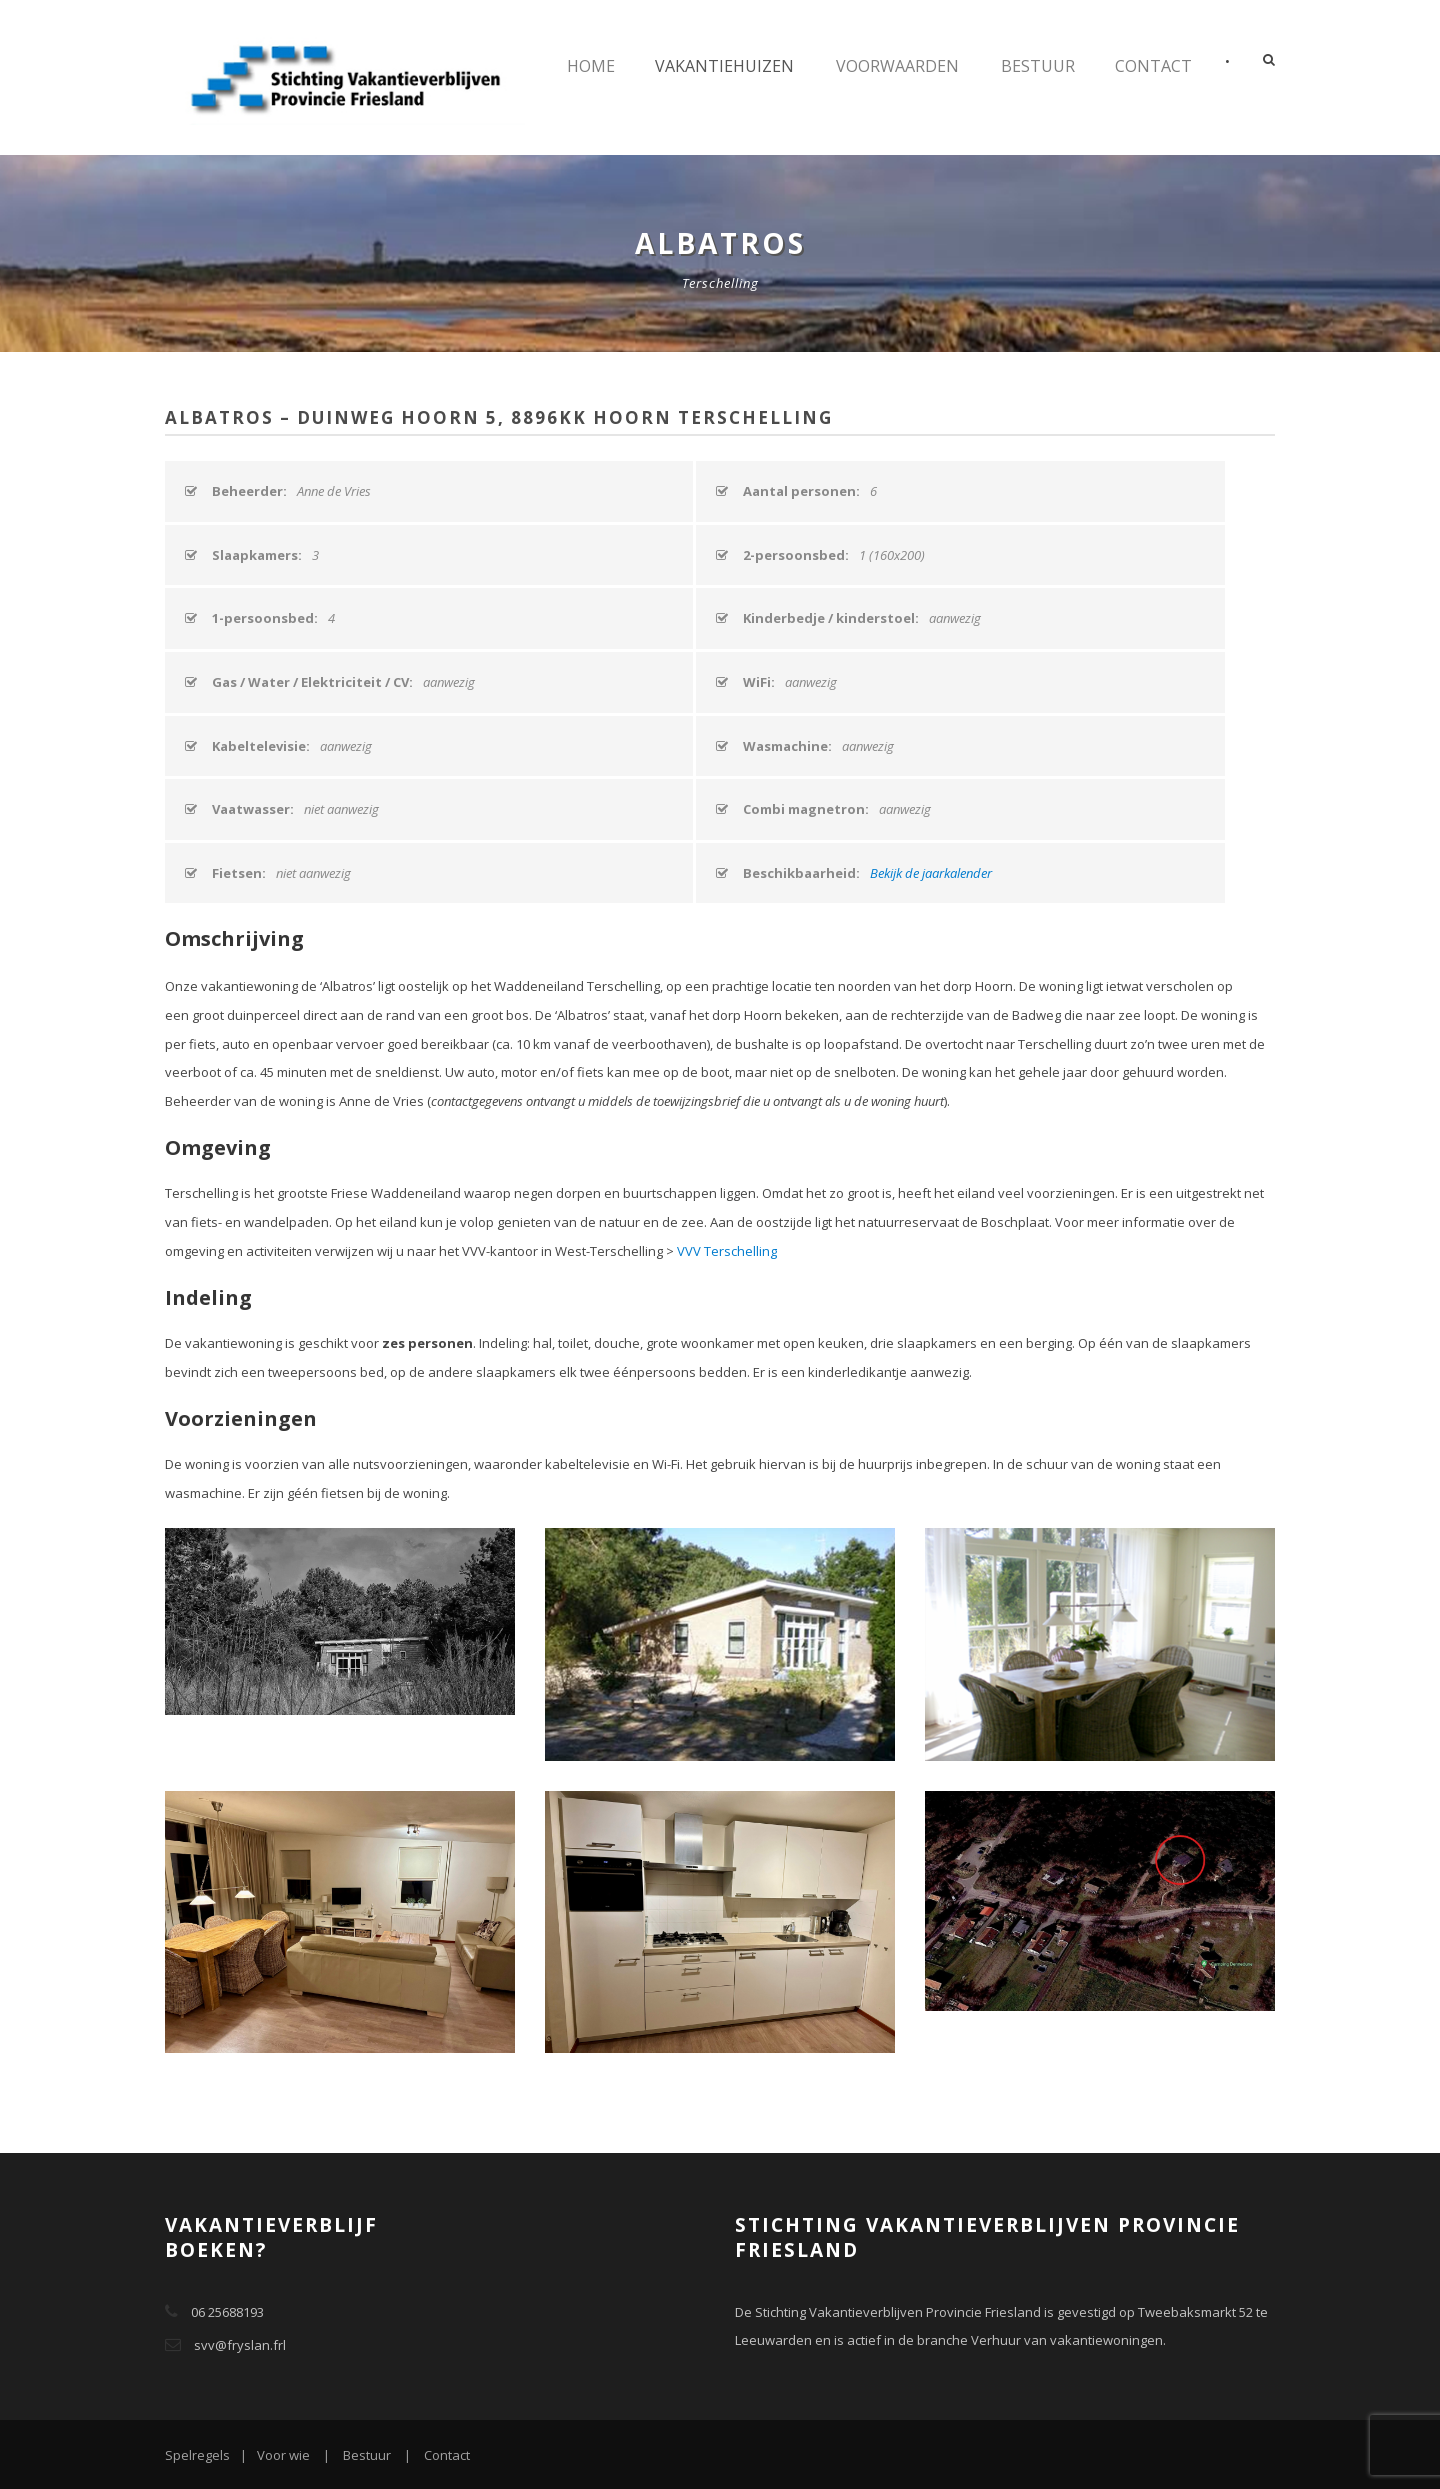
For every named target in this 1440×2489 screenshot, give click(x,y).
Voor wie (283, 2455)
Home (591, 66)
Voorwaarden (897, 66)
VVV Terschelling (727, 1251)
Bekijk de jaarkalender (931, 873)
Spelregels (197, 2455)
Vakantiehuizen (724, 66)
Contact (1153, 66)
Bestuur (1038, 66)
